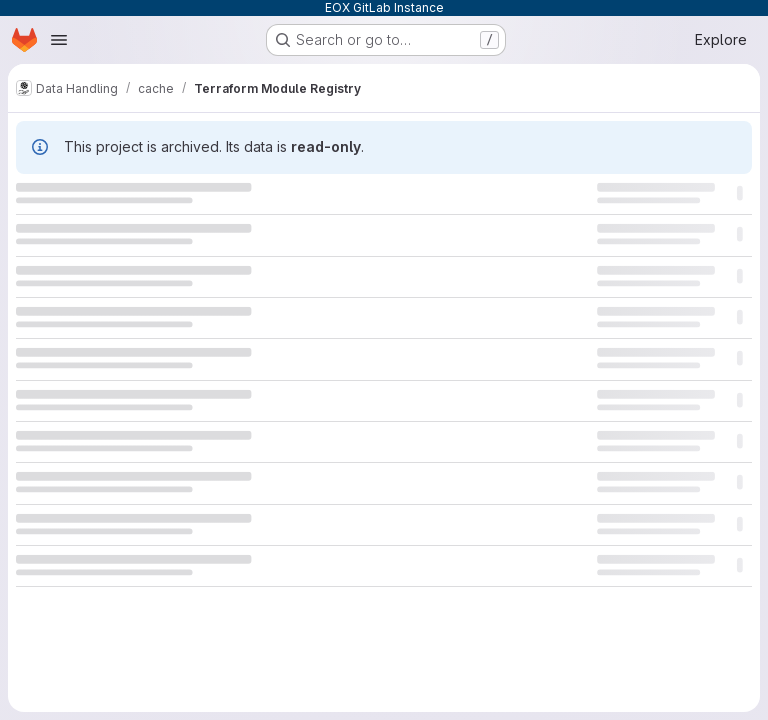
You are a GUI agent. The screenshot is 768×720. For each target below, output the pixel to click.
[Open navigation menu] (59, 40)
